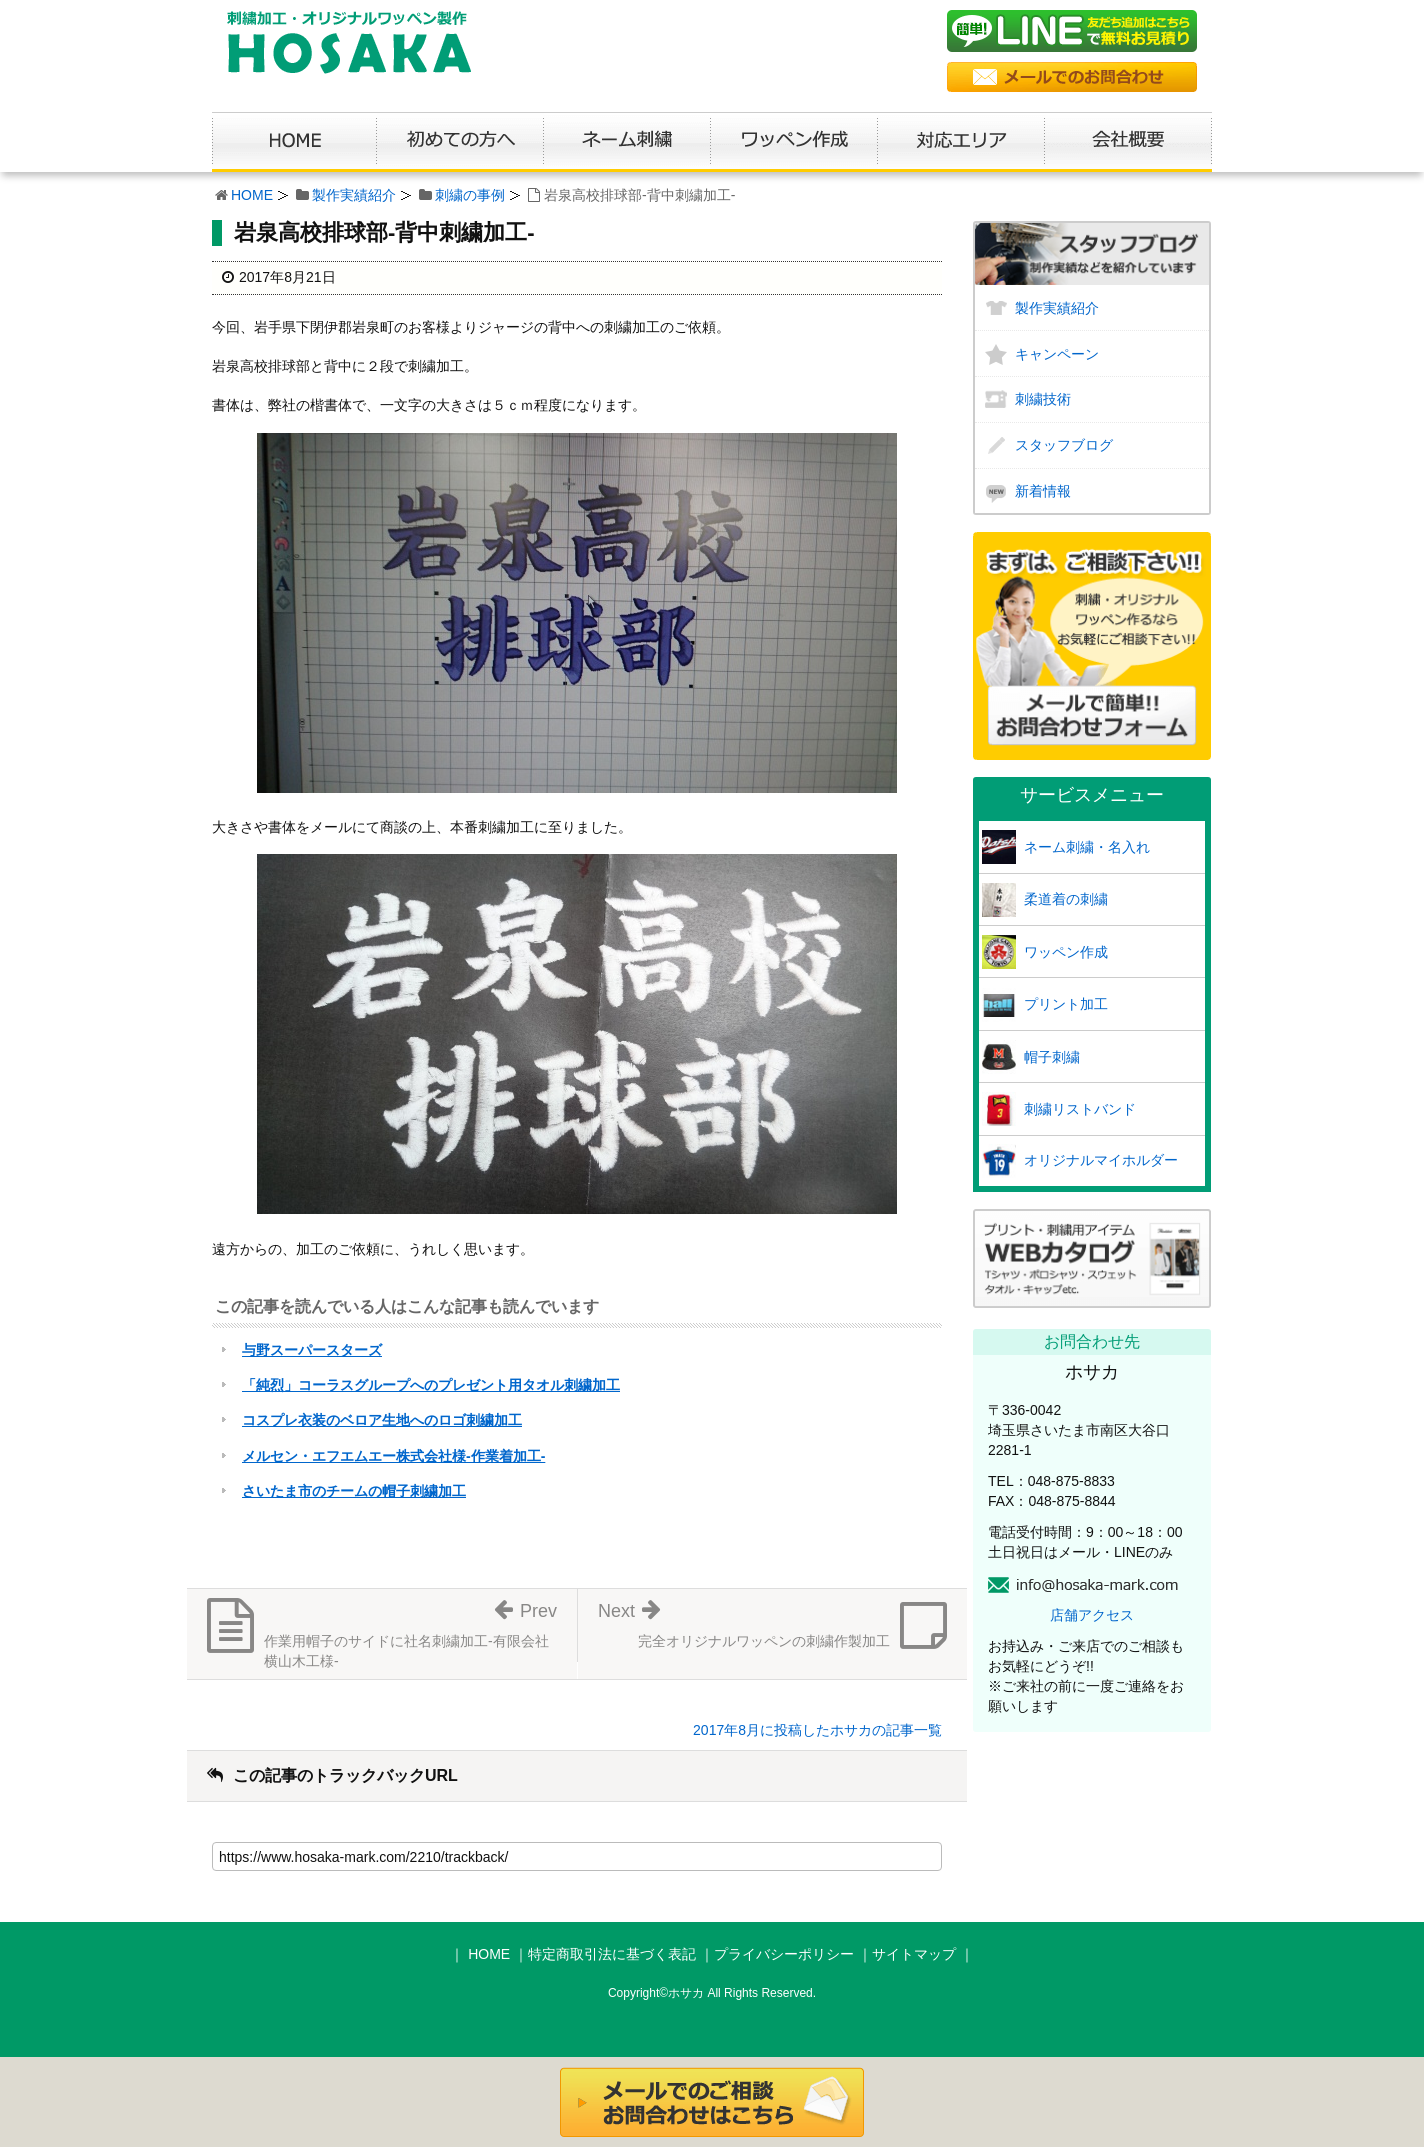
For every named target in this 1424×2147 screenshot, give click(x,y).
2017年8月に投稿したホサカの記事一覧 (817, 1730)
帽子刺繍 (1052, 1057)
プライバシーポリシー (784, 1954)
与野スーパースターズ (312, 1350)
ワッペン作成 (1066, 952)
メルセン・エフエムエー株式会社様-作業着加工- (393, 1456)
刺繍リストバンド (1080, 1109)
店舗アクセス (1092, 1615)
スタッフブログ (1064, 445)
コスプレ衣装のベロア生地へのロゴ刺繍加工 (382, 1420)
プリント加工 (1066, 1004)
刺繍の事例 (470, 195)
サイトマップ (914, 1954)
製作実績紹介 (354, 195)
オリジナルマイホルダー (1101, 1160)
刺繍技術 (1043, 399)
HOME (252, 195)
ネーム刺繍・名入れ (1087, 847)
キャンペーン (1057, 354)
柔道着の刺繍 (1066, 899)
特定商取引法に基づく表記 (612, 1954)
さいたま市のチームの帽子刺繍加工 (354, 1491)
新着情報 (1043, 491)
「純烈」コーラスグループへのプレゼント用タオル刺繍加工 (431, 1385)
